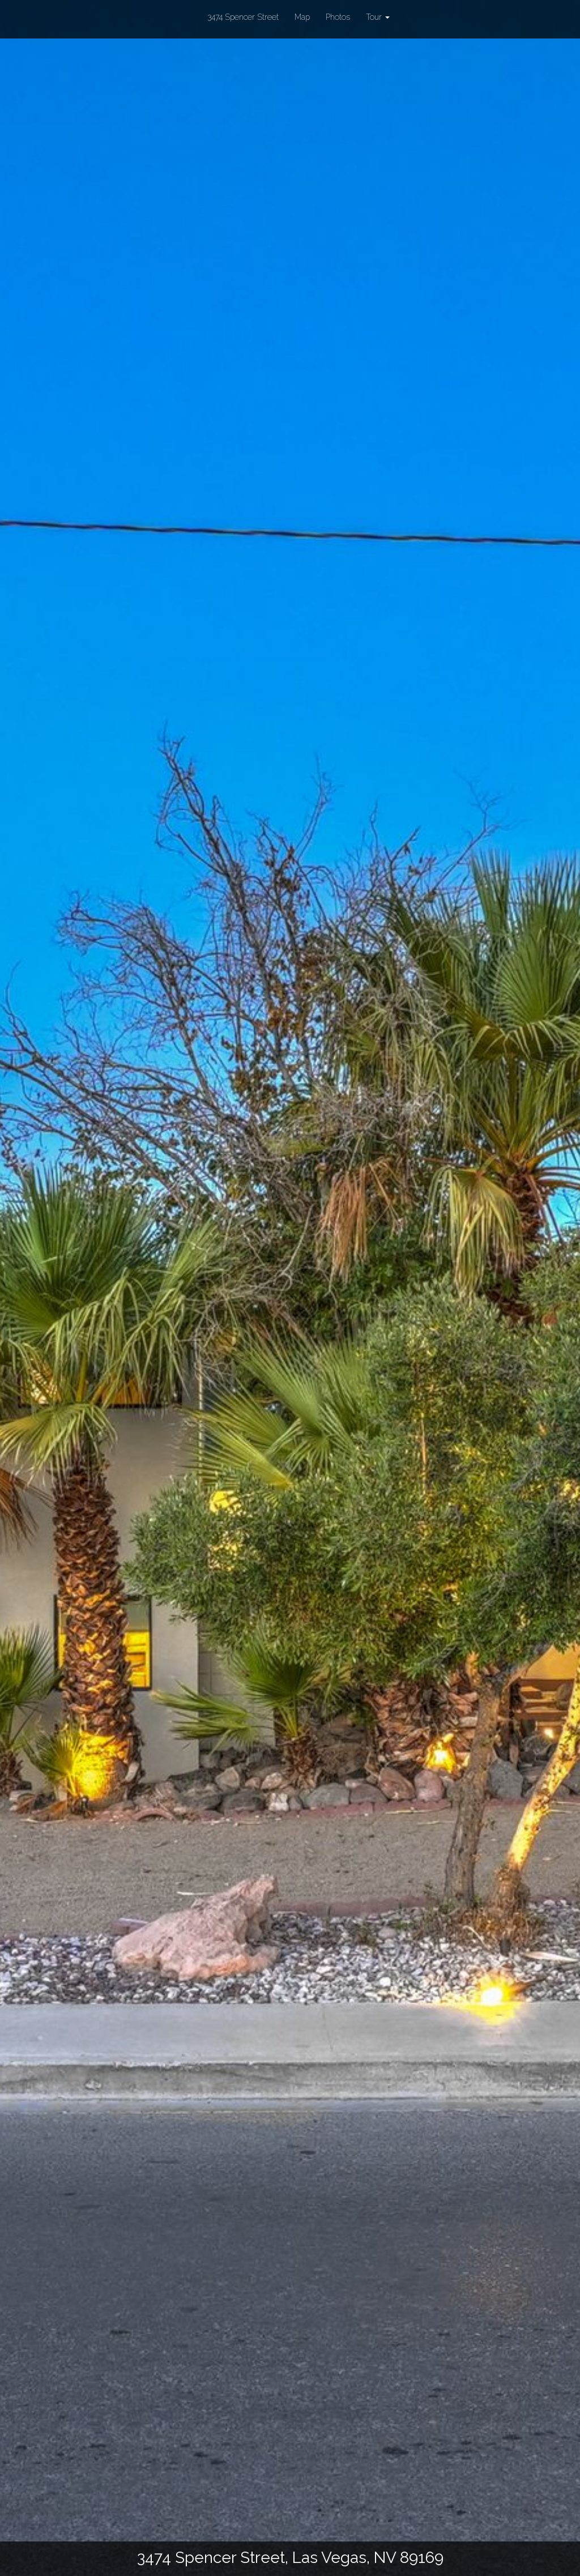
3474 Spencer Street (243, 16)
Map (302, 17)
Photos (338, 17)
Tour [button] (378, 17)
